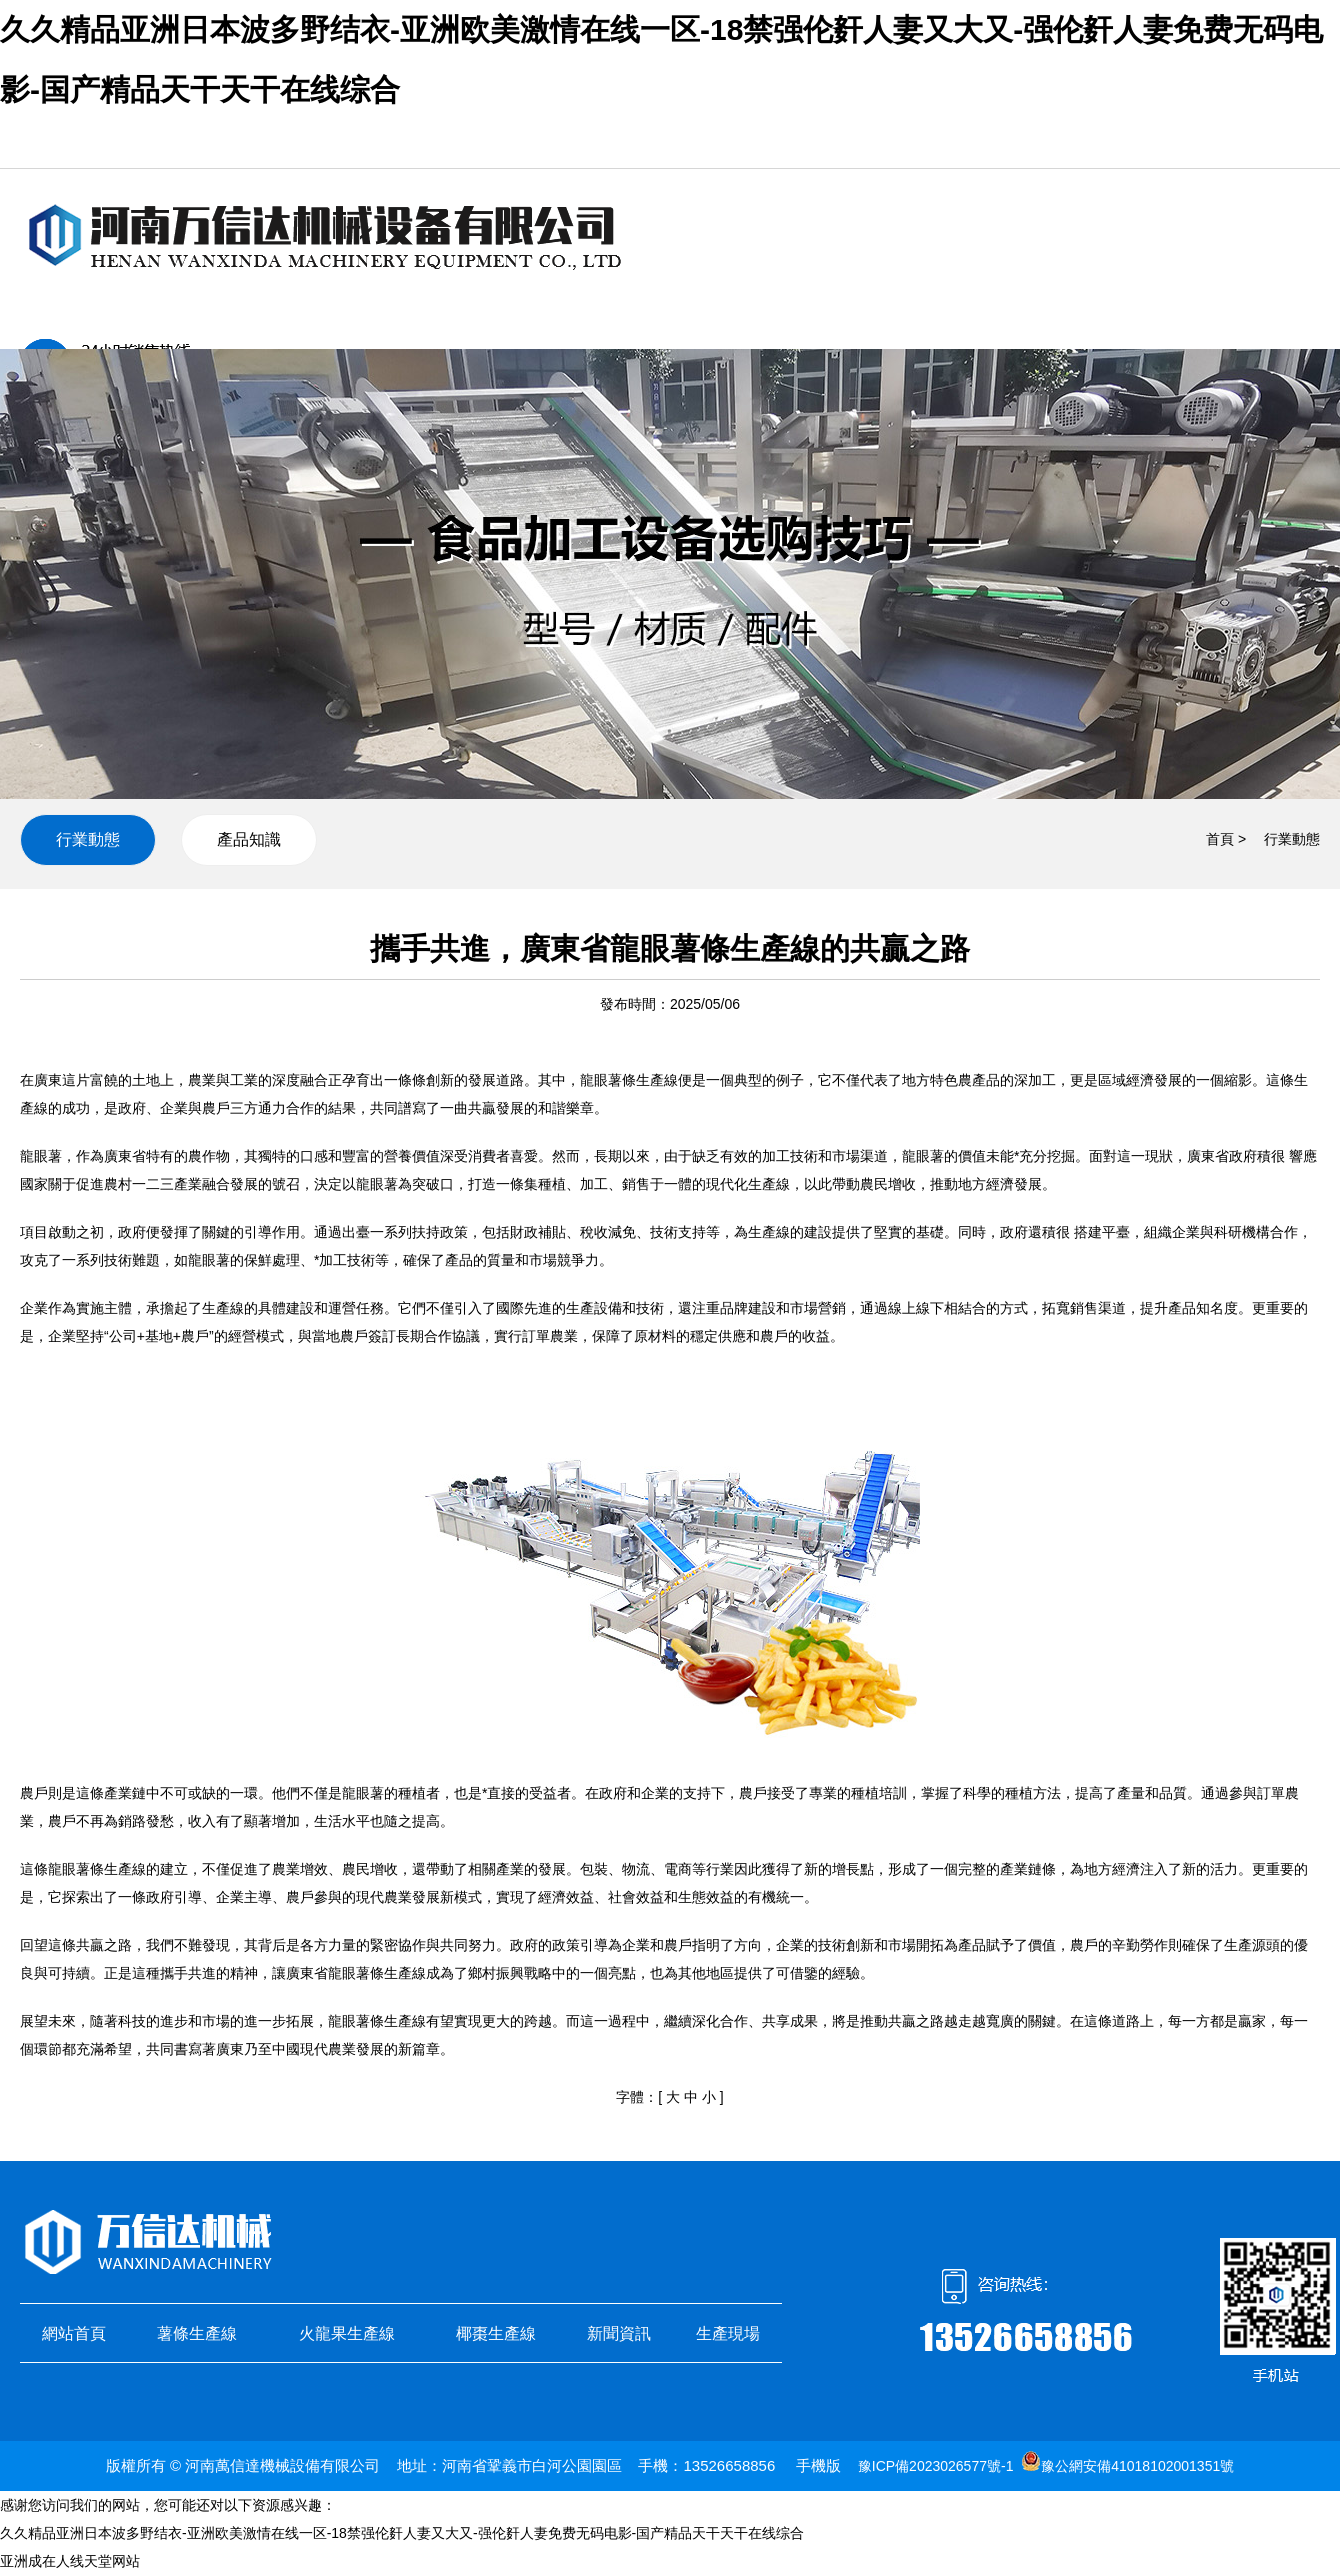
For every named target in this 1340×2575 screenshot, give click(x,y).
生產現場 (728, 2333)
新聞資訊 (619, 2333)
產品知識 (249, 839)
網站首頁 (74, 2333)
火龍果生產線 (347, 2333)
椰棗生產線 (496, 2333)
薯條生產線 (197, 2333)
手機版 (818, 2465)
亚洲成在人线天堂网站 (70, 2561)
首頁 (1220, 839)
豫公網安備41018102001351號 (1137, 2466)
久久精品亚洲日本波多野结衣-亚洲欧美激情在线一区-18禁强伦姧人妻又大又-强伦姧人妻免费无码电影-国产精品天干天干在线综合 (402, 2533)
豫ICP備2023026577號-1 (936, 2466)
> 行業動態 (1279, 839)
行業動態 (88, 839)
